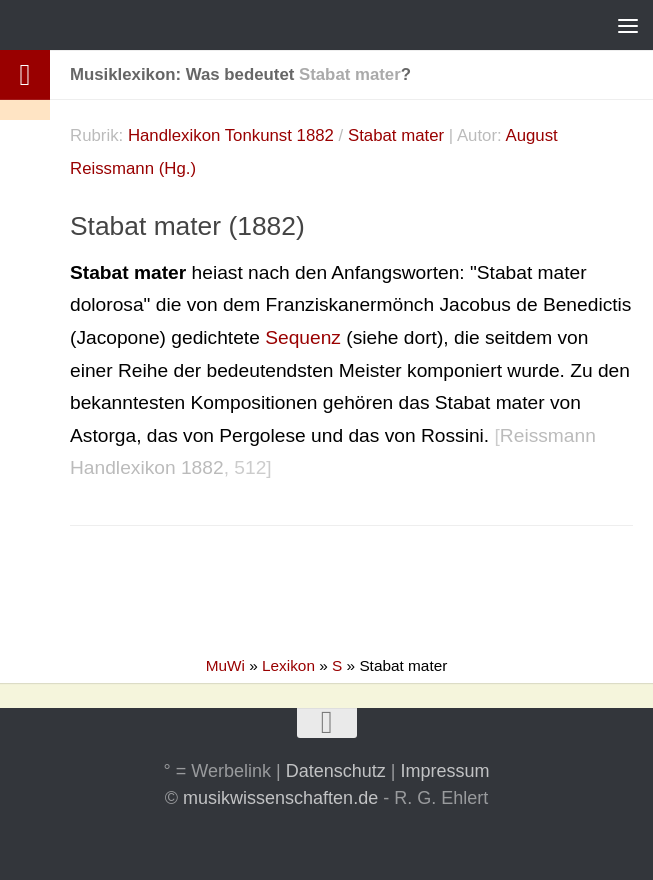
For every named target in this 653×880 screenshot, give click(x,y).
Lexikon (288, 665)
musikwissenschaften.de (280, 798)
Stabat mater (396, 135)
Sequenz (303, 337)
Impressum (444, 771)
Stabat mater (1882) (187, 226)
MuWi (225, 665)
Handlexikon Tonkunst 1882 (231, 135)
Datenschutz (336, 771)
